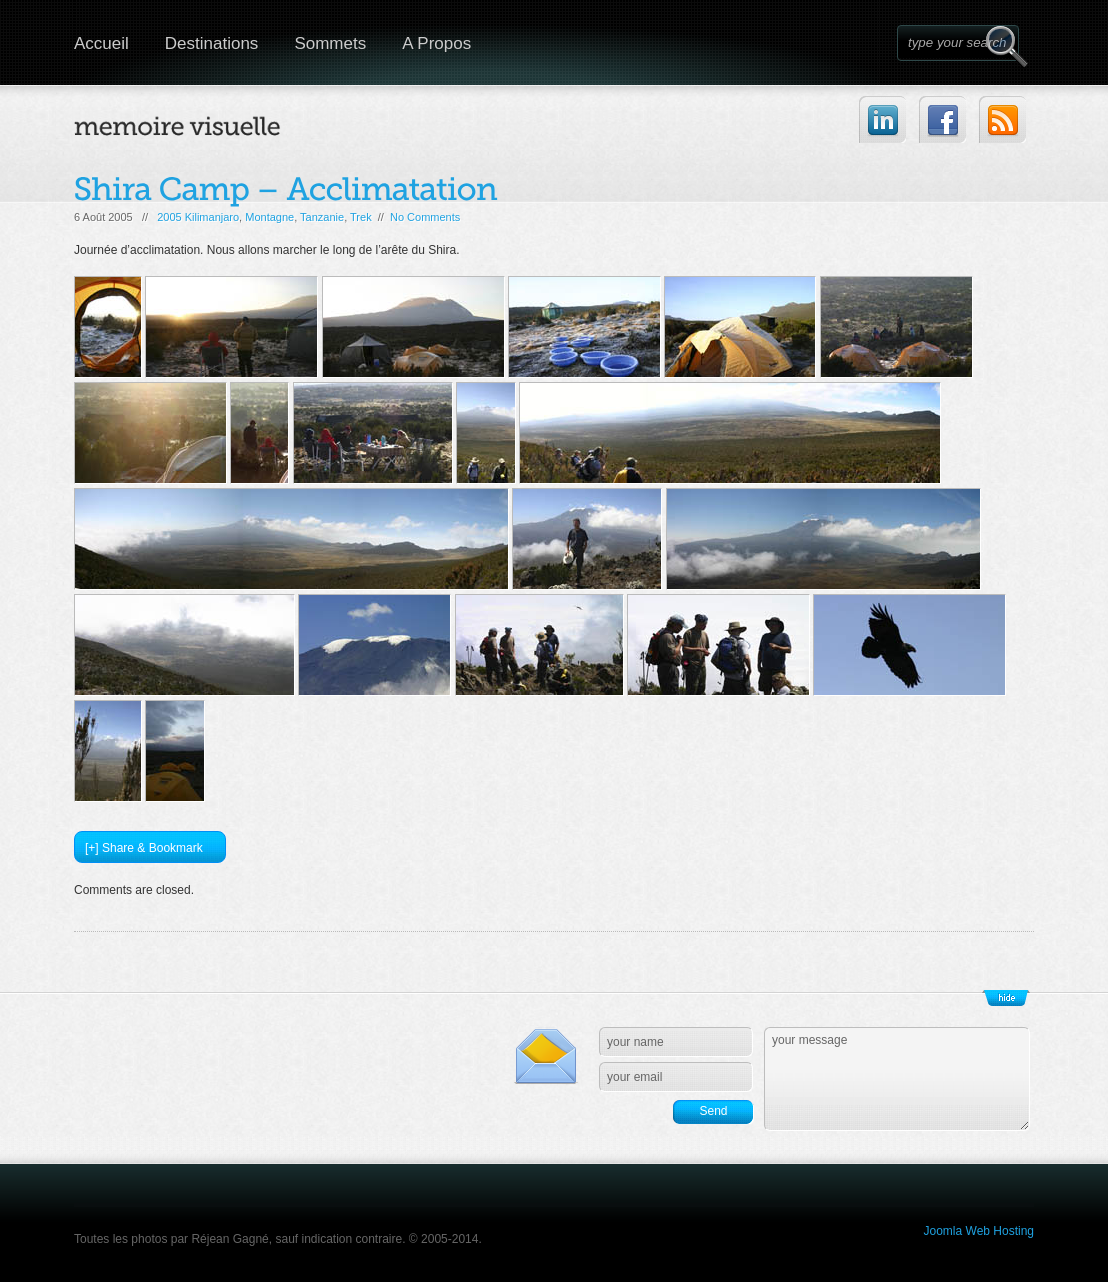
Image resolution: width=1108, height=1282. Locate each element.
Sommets (330, 43)
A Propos (436, 43)
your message (897, 1079)
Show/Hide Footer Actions (1006, 998)
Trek (361, 217)
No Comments (425, 217)
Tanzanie (322, 217)
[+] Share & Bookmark (144, 848)
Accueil (101, 43)
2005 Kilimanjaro (198, 217)
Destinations (212, 43)
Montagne (269, 217)
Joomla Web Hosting (979, 1231)
